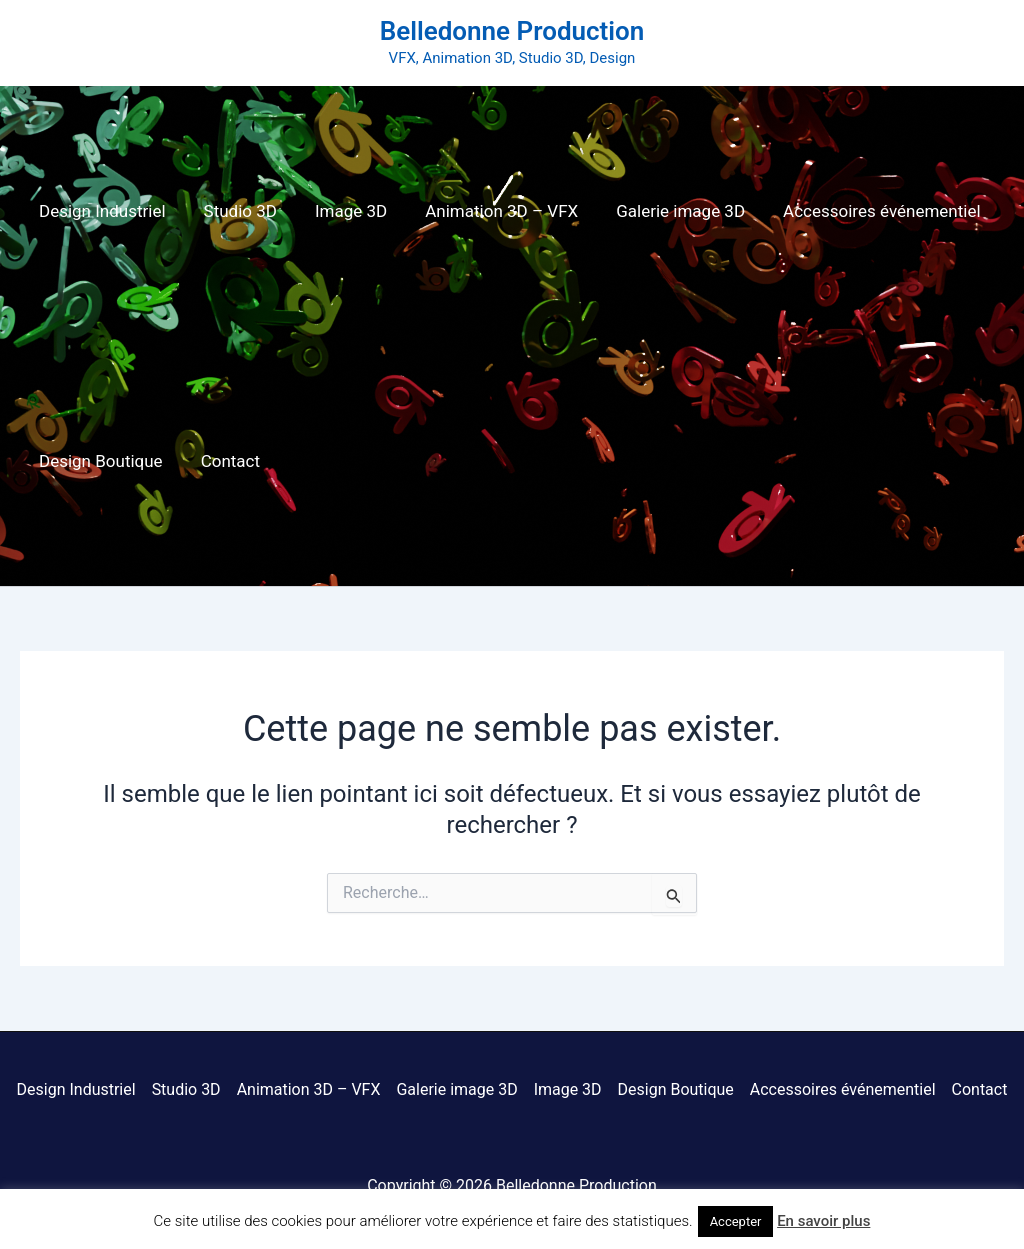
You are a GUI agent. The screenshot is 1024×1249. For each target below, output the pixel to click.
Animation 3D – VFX (487, 211)
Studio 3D (234, 211)
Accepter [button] (736, 1221)
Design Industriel (100, 211)
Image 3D (341, 211)
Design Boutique (99, 461)
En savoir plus (823, 1221)
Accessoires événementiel (860, 211)
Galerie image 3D (662, 211)
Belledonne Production (512, 31)
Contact (224, 461)
